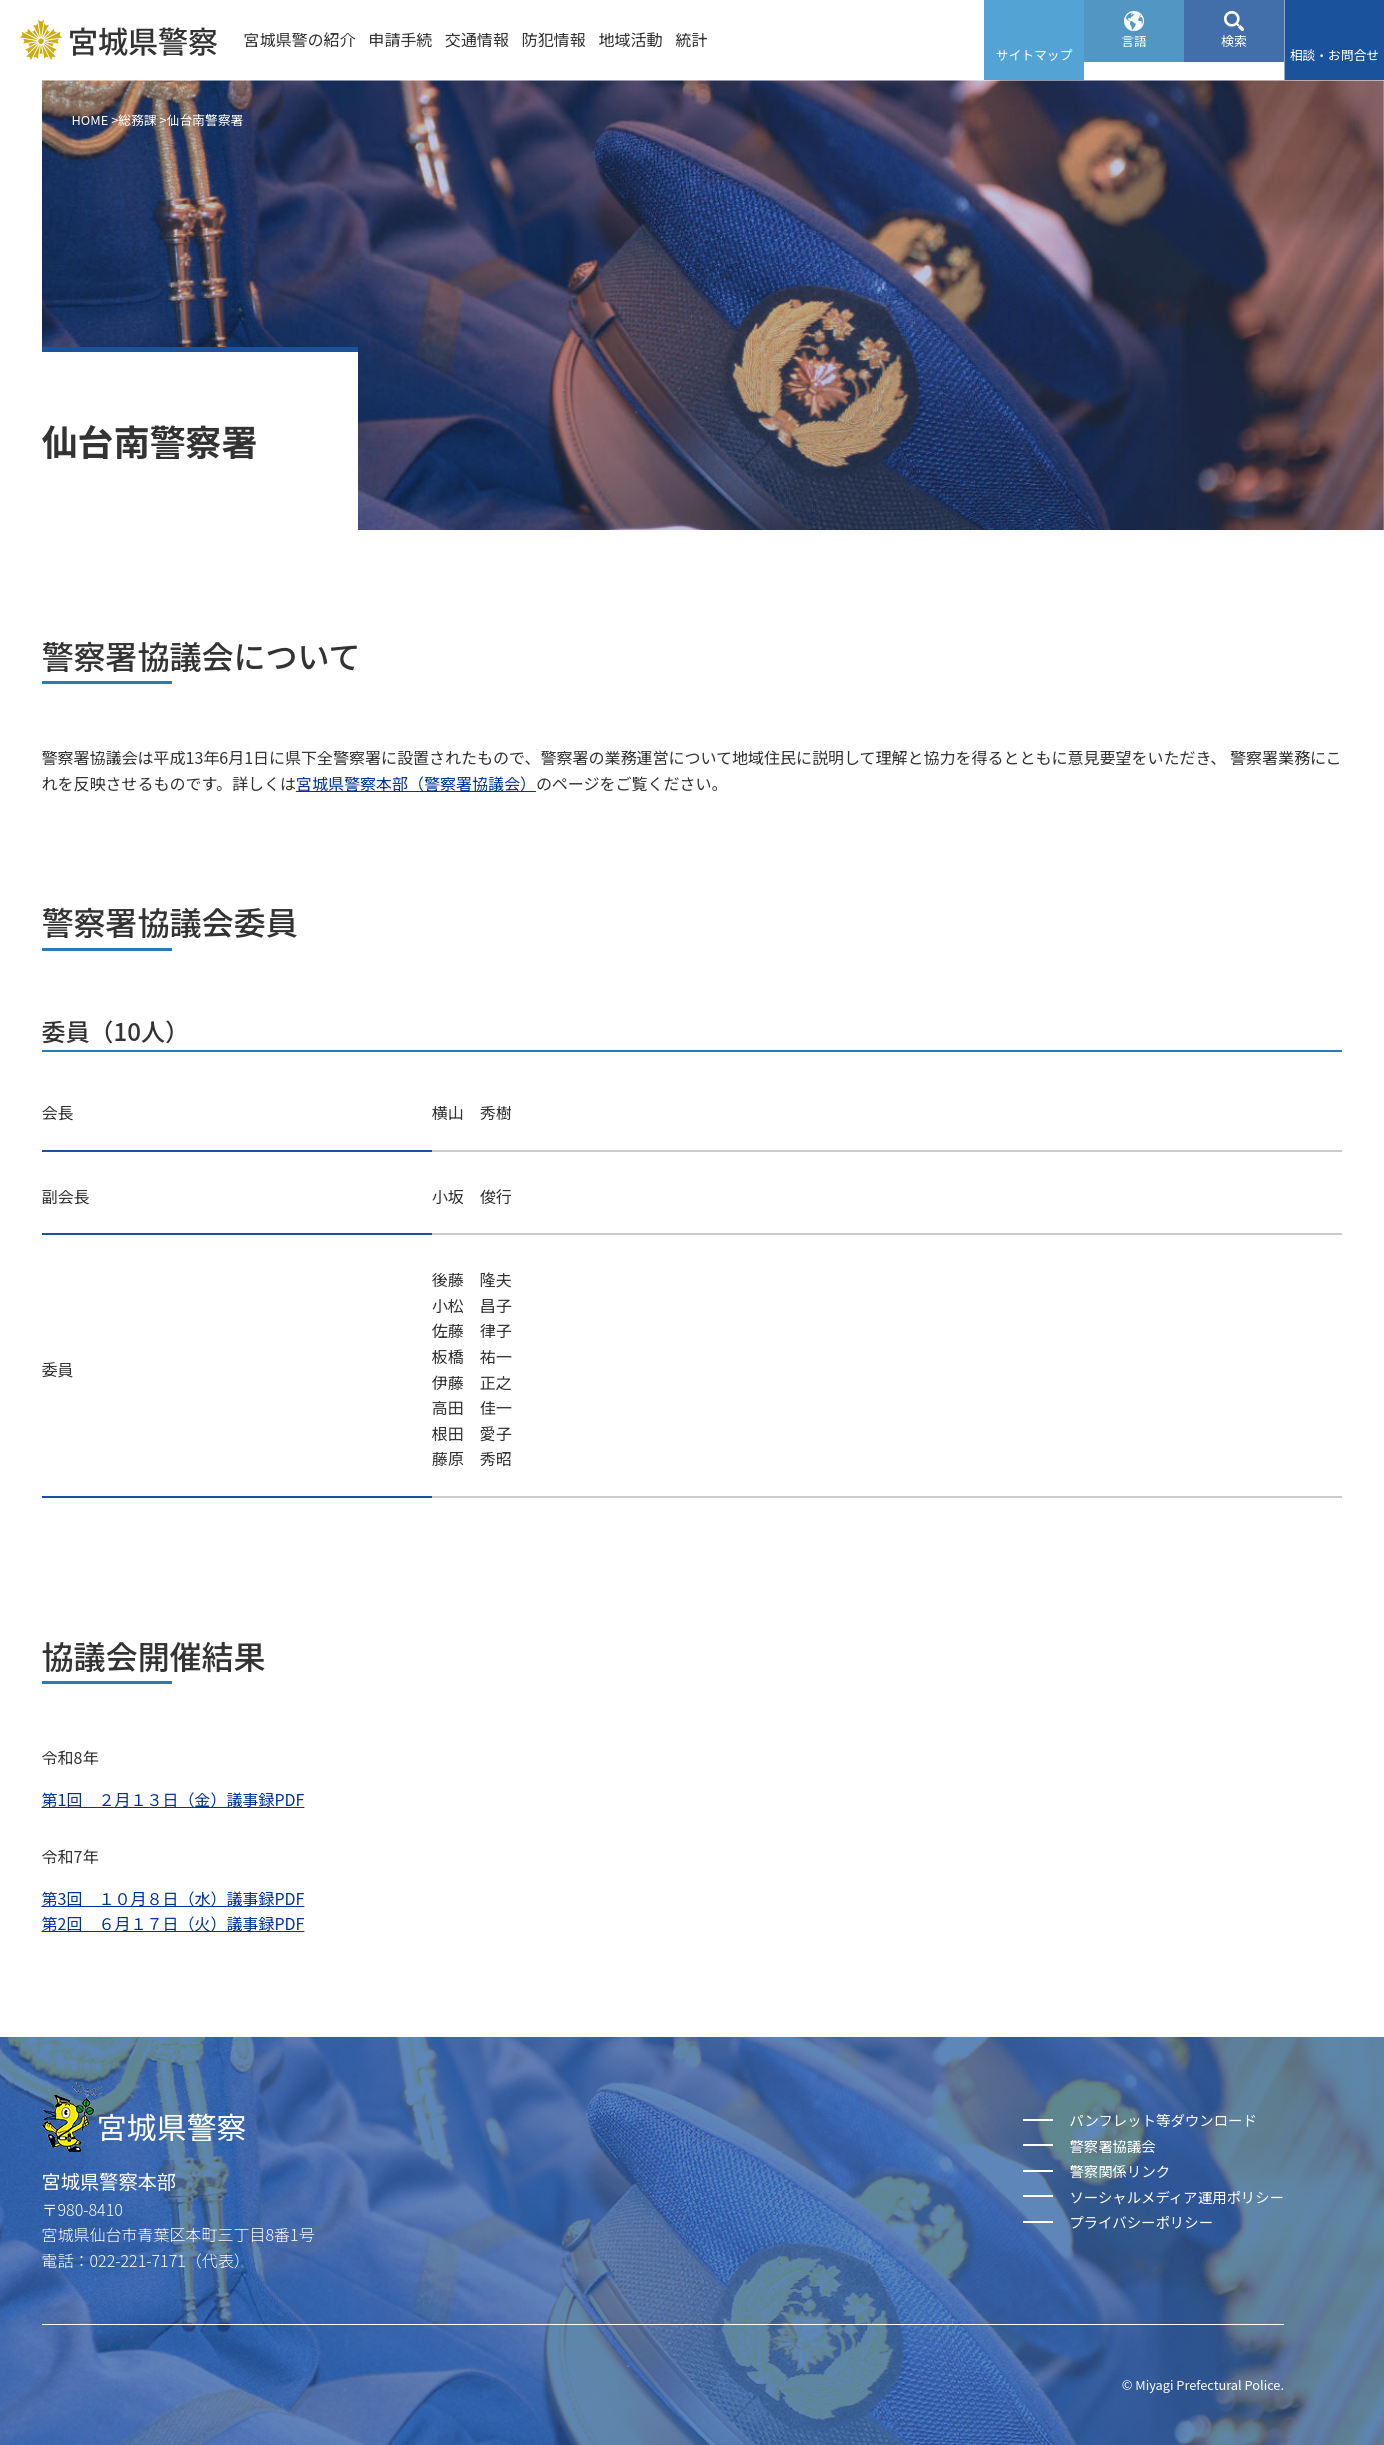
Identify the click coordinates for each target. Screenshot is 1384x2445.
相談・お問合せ (1335, 54)
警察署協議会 (1112, 2145)
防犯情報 (554, 39)
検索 (1234, 54)
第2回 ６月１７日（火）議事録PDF (173, 1923)
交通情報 (477, 39)
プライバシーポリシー (1141, 2221)
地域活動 (631, 39)
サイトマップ (1034, 54)
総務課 (137, 119)
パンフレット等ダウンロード (1162, 2119)
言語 (1134, 54)
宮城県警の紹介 (299, 39)
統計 (691, 39)
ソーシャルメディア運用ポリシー (1176, 2196)
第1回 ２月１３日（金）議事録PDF (173, 1799)
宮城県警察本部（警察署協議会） (416, 783)
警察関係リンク (1119, 2170)
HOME (90, 119)
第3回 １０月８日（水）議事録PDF (173, 1898)
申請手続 (400, 39)
